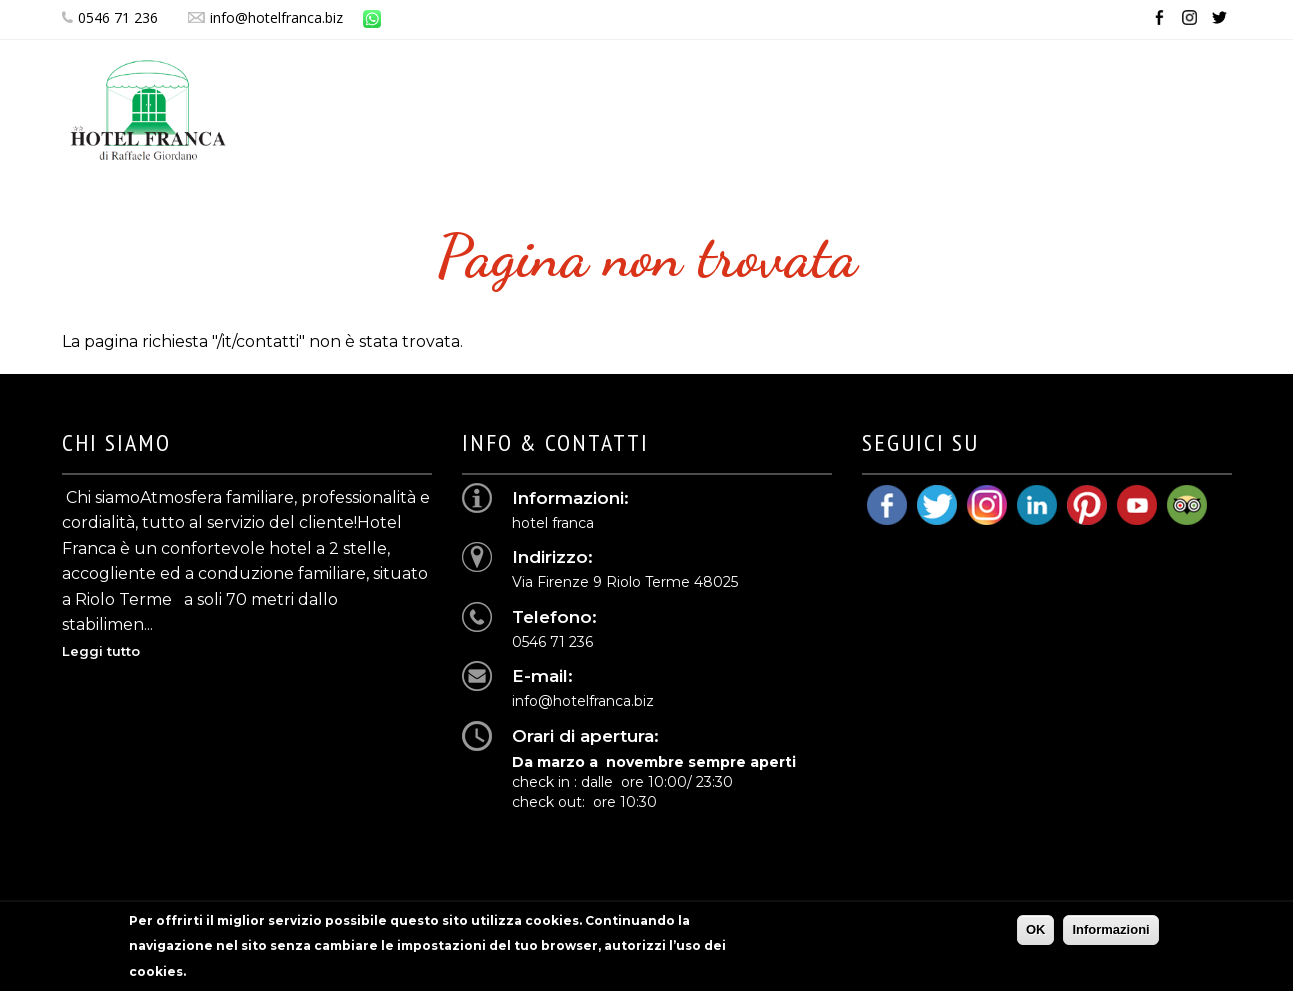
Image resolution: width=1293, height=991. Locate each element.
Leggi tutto (101, 651)
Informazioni (1110, 935)
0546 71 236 (110, 17)
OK (1036, 935)
